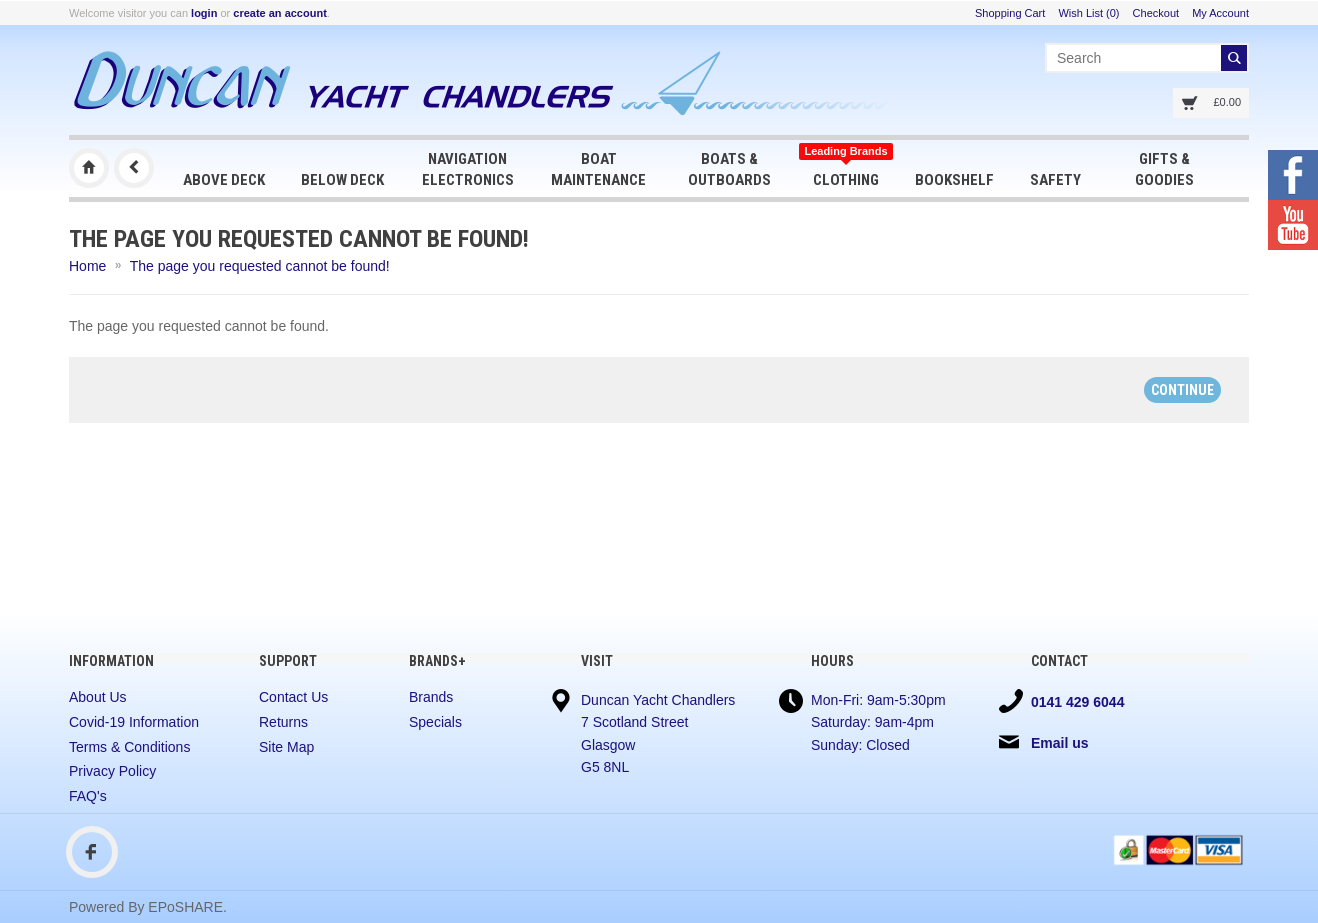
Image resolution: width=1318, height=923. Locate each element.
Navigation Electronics (468, 169)
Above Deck (224, 180)
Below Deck (342, 180)
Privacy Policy (112, 771)
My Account (1220, 13)
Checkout (1156, 13)
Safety (1055, 180)
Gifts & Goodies (1164, 169)
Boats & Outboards (729, 169)
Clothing (845, 167)
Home (87, 266)
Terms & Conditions (129, 747)
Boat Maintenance (598, 169)
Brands (431, 697)
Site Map (286, 747)
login (204, 13)
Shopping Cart (1010, 13)
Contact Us (293, 697)
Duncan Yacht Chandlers (89, 168)
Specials (435, 722)
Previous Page (134, 168)
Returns (283, 722)
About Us (98, 697)
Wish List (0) (1088, 13)
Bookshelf (954, 180)
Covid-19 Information (134, 722)
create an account (280, 13)
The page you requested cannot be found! (260, 266)
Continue (1182, 390)
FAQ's (88, 796)
